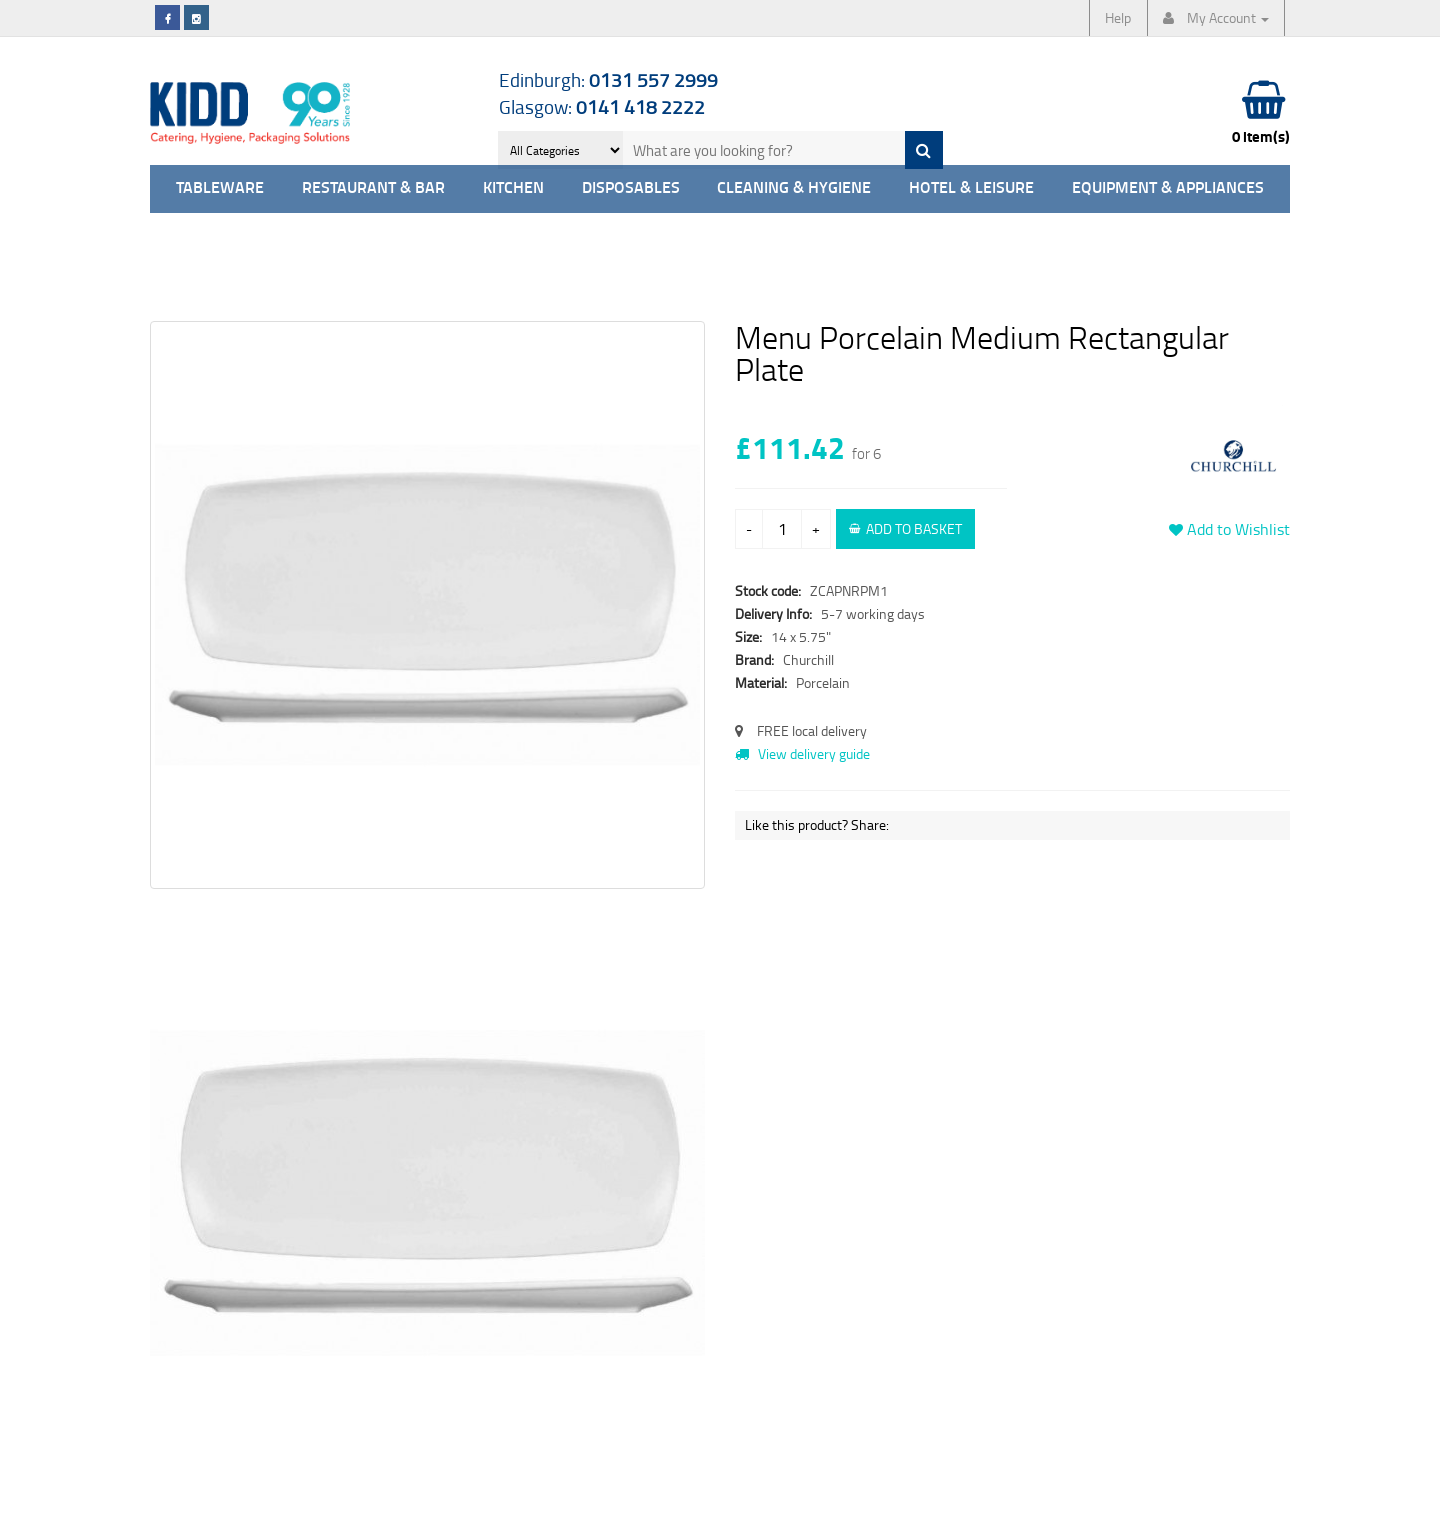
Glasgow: (602, 106)
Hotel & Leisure (971, 188)
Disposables (631, 188)
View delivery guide (802, 753)
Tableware (220, 188)
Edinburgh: (608, 79)
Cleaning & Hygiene (794, 188)
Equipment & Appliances (1168, 188)
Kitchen (513, 188)
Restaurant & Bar (373, 188)
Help (1118, 17)
